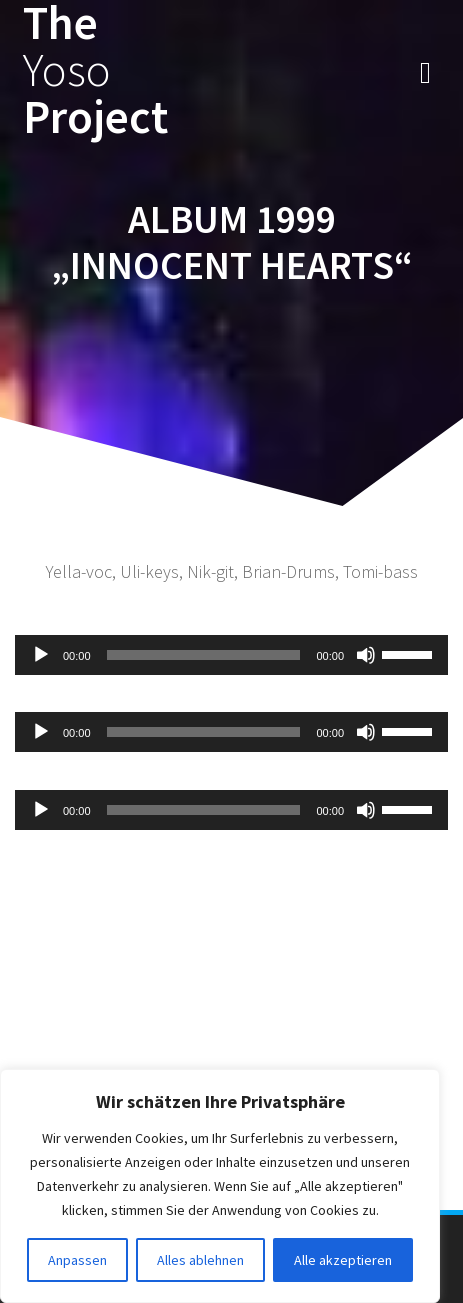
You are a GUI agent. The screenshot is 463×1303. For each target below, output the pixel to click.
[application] (231, 655)
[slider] (204, 655)
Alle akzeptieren (343, 1260)
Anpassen (77, 1260)
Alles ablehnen (200, 1260)
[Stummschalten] (366, 655)
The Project (95, 70)
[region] (220, 1186)
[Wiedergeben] (41, 655)
